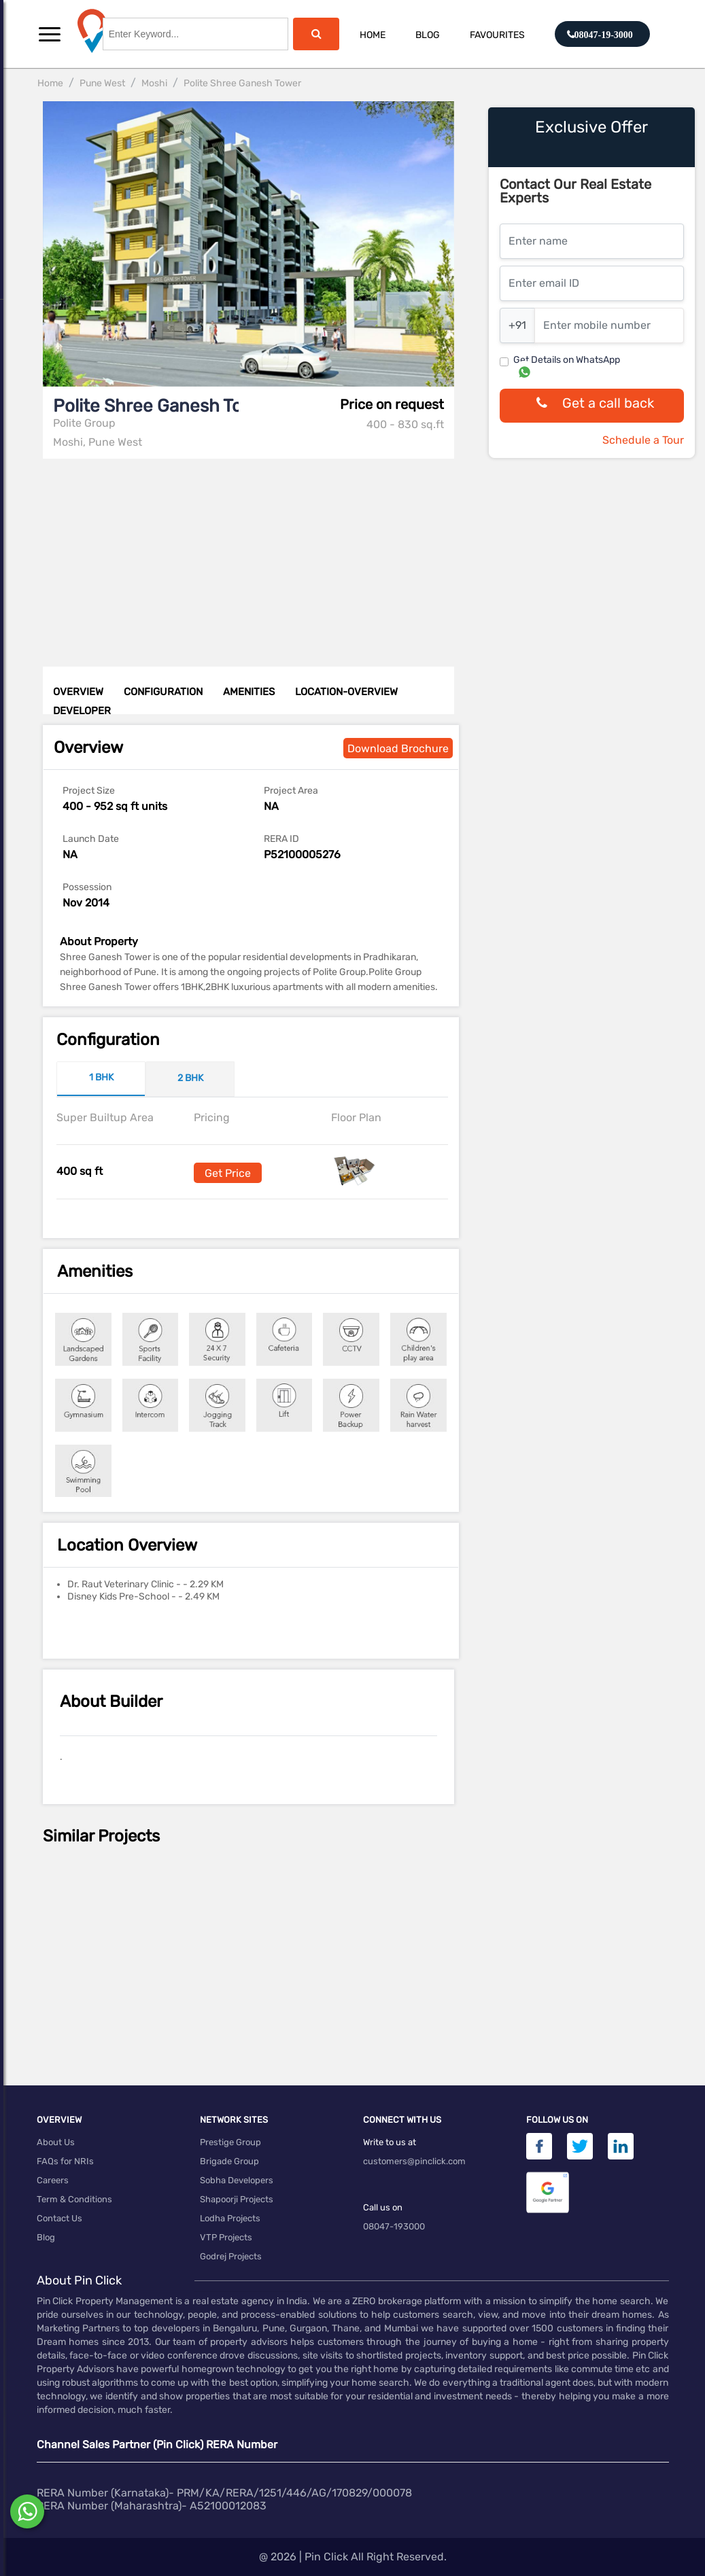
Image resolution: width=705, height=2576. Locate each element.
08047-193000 (394, 2226)
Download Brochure (398, 748)
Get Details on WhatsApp (566, 360)
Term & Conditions (74, 2199)
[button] (49, 34)
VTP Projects (226, 2237)
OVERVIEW (78, 692)
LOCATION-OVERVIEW (346, 692)
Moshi (154, 83)
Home (372, 35)
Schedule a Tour (643, 440)
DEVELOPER (82, 711)
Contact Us (59, 2218)
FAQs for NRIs (65, 2161)
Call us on (382, 2207)
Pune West (102, 83)
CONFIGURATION (163, 692)
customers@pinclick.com (414, 2161)
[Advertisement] (252, 554)
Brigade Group (229, 2161)
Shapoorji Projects (236, 2199)
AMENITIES (249, 692)
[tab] (101, 1079)
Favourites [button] (497, 35)
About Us (56, 2142)
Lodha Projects (230, 2218)
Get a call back (592, 406)
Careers (53, 2180)
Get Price (228, 1173)
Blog (427, 35)
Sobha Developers (236, 2180)
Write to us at (389, 2142)
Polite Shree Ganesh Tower (242, 83)
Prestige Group (230, 2142)
